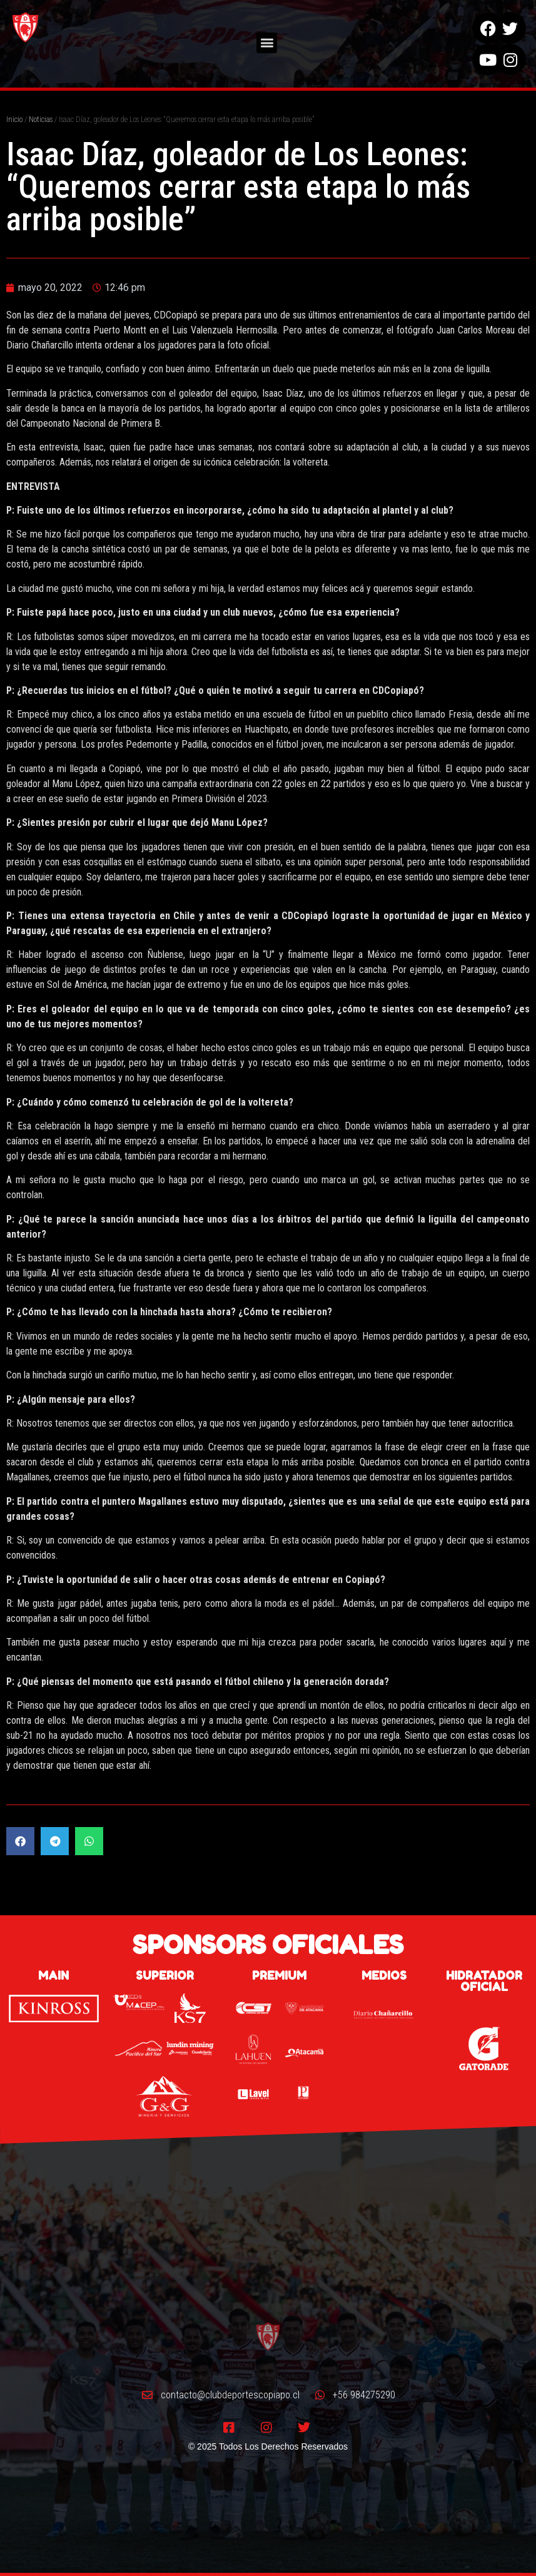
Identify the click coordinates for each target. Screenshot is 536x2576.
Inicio (14, 119)
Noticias (41, 119)
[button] (266, 38)
